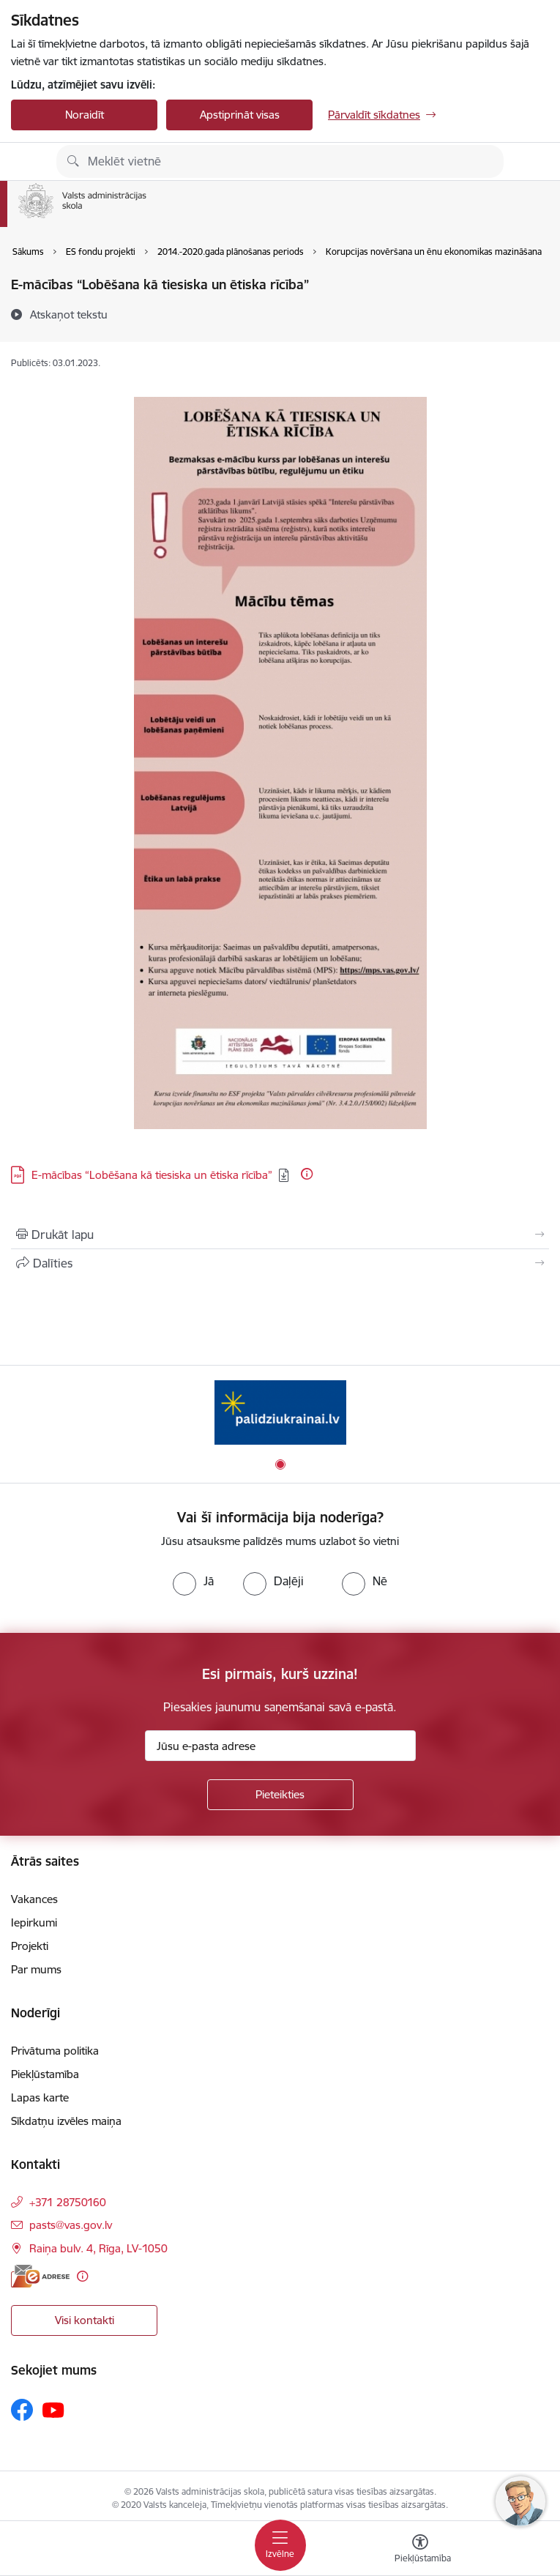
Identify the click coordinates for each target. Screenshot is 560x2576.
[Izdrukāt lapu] (280, 1234)
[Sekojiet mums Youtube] (53, 2409)
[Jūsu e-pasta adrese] (280, 1745)
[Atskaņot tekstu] (69, 314)
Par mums (36, 1969)
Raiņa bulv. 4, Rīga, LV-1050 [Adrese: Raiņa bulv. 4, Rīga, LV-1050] (98, 2248)
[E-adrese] (40, 2276)
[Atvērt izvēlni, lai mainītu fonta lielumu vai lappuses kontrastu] (420, 2550)
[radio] (193, 1581)
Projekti (29, 1946)
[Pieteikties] (280, 1794)
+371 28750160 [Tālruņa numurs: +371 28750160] (67, 2202)
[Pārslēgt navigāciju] (280, 2545)
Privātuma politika (55, 2051)
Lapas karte (40, 2097)
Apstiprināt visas (240, 115)
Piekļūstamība (45, 2074)
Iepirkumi (34, 1922)
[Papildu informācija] (307, 1174)
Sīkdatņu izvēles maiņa (66, 2121)
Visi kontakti (84, 2320)
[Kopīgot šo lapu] (280, 1263)
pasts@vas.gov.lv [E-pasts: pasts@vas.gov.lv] (70, 2225)
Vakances (34, 1899)
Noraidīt (84, 115)
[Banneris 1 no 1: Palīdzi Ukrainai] (280, 1412)
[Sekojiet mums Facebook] (22, 2410)
